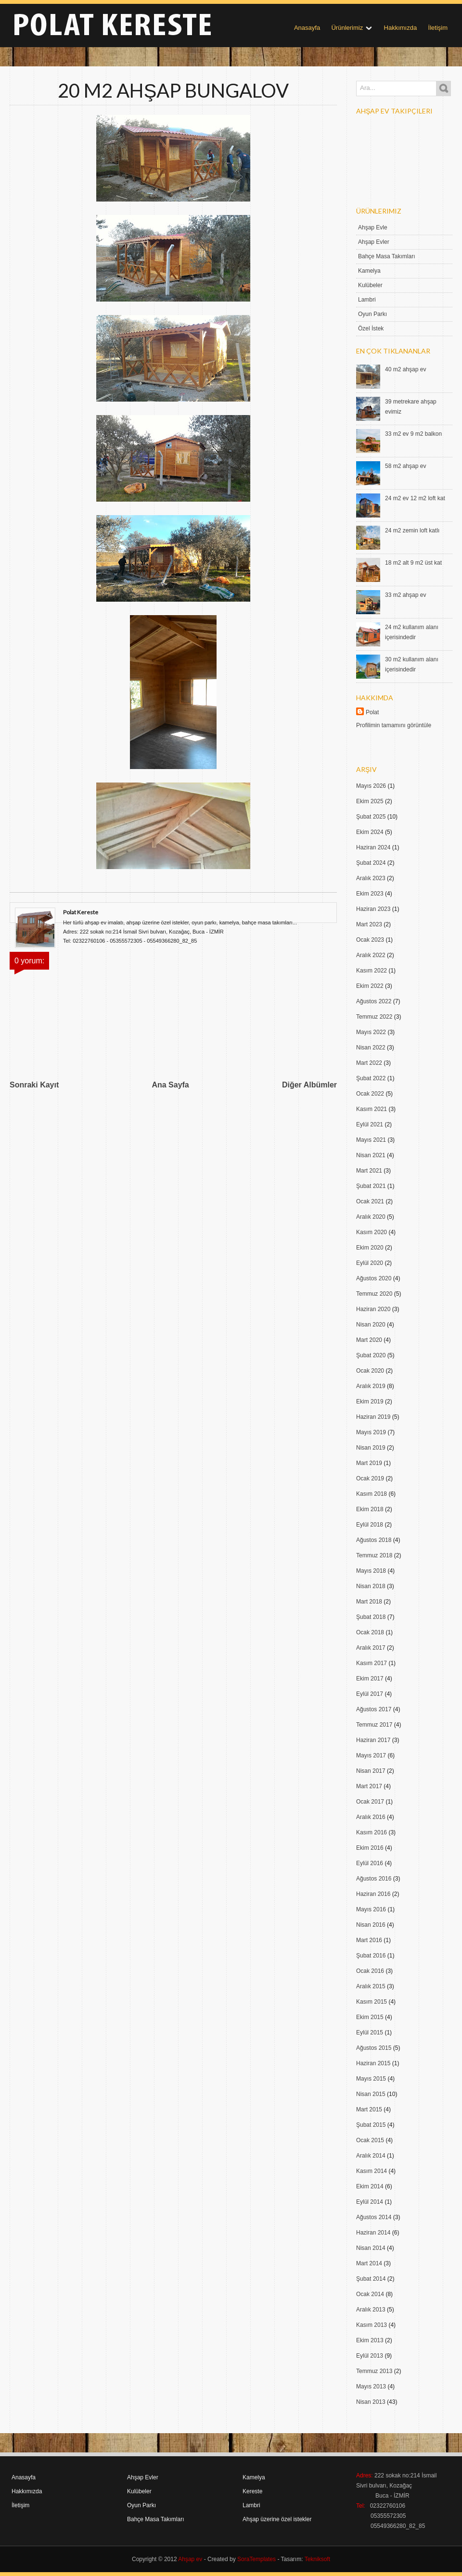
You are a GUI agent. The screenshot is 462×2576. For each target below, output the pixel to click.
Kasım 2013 (371, 2325)
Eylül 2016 (369, 1863)
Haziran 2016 (373, 1894)
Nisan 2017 (370, 1771)
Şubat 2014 (370, 2278)
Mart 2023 (369, 924)
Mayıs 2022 (371, 1032)
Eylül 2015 (369, 2032)
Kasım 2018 (371, 1493)
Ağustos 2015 (373, 2048)
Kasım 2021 (371, 1109)
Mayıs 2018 (371, 1570)
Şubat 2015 (370, 2124)
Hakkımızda (400, 27)
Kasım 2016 (371, 1832)
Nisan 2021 (370, 1155)
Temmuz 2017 (374, 1724)
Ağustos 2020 (373, 1278)
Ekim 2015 (370, 2017)
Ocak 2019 (370, 1478)
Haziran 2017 (373, 1740)
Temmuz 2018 (374, 1555)
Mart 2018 (369, 1601)
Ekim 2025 (370, 801)
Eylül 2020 (369, 1263)
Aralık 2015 (370, 1986)
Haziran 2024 (373, 847)
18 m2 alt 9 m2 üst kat (413, 562)
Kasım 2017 (371, 1663)
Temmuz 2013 (374, 2371)
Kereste (252, 2491)
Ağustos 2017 (373, 1709)
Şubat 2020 (370, 1355)
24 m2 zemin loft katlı (412, 530)
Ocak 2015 (370, 2140)
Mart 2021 (369, 1170)
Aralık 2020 (370, 1216)
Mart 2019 (369, 1463)
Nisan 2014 (370, 2248)
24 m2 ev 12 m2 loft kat (415, 498)
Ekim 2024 (370, 832)
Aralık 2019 (370, 1386)
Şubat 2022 (370, 1078)
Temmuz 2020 (374, 1293)
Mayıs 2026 (371, 786)
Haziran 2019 (373, 1417)
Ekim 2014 (370, 2186)
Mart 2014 (369, 2263)
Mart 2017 (369, 1786)
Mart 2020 (369, 1340)
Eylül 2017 (369, 1694)
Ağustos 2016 (373, 1878)
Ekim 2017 (370, 1678)
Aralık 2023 (370, 878)
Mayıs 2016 (371, 1909)
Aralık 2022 (370, 955)
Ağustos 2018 (373, 1540)
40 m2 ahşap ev (405, 369)
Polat (372, 712)
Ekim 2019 (370, 1401)
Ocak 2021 (370, 1201)
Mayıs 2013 (371, 2386)
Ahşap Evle (372, 227)
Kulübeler (370, 285)
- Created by (239, 2559)
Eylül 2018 (369, 1524)
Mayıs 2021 (371, 1139)
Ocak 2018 (370, 1632)
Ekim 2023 (370, 893)
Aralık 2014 (370, 2155)
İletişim (438, 27)
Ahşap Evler (373, 242)
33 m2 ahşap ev (405, 595)
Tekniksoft (317, 2559)
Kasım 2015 (371, 2001)
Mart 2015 (369, 2109)
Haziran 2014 (373, 2232)
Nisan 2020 (370, 1324)
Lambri (367, 299)
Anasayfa (307, 27)
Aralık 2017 (370, 1647)
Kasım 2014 (371, 2171)
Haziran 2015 (373, 2063)
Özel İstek (371, 328)
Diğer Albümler (309, 1085)
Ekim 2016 (370, 1847)
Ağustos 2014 (373, 2217)
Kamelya (369, 270)
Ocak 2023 (370, 939)
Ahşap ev (190, 2559)
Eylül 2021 (369, 1124)
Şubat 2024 (370, 862)
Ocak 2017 (370, 1801)
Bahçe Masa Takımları (386, 256)
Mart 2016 (369, 1940)
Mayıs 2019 (371, 1432)
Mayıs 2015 (371, 2078)
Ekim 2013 (370, 2340)
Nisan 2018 (370, 1586)
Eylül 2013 (369, 2355)
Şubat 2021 (370, 1186)
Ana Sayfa (170, 1085)
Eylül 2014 (369, 2201)
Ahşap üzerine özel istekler (277, 2519)
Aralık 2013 (370, 2309)
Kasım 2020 (371, 1232)
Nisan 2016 (370, 1924)
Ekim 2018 (370, 1509)
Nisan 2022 (370, 1047)
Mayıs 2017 (371, 1755)
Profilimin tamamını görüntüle (393, 725)
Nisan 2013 (370, 2402)
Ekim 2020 (370, 1247)
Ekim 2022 (370, 986)
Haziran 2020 (373, 1309)
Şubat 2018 (370, 1617)
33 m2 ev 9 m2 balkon (413, 433)
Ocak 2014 (370, 2294)
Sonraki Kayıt (34, 1085)
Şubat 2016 (370, 1955)
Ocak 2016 (370, 1971)
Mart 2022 (369, 1063)
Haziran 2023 (373, 909)
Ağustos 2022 (373, 1001)
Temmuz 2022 (374, 1016)
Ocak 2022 (370, 1093)
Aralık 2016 (370, 1817)
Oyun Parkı (372, 314)
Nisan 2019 (370, 1447)
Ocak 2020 (370, 1370)
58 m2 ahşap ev (405, 466)
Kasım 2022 (371, 970)
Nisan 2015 (370, 2094)
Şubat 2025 (370, 816)
